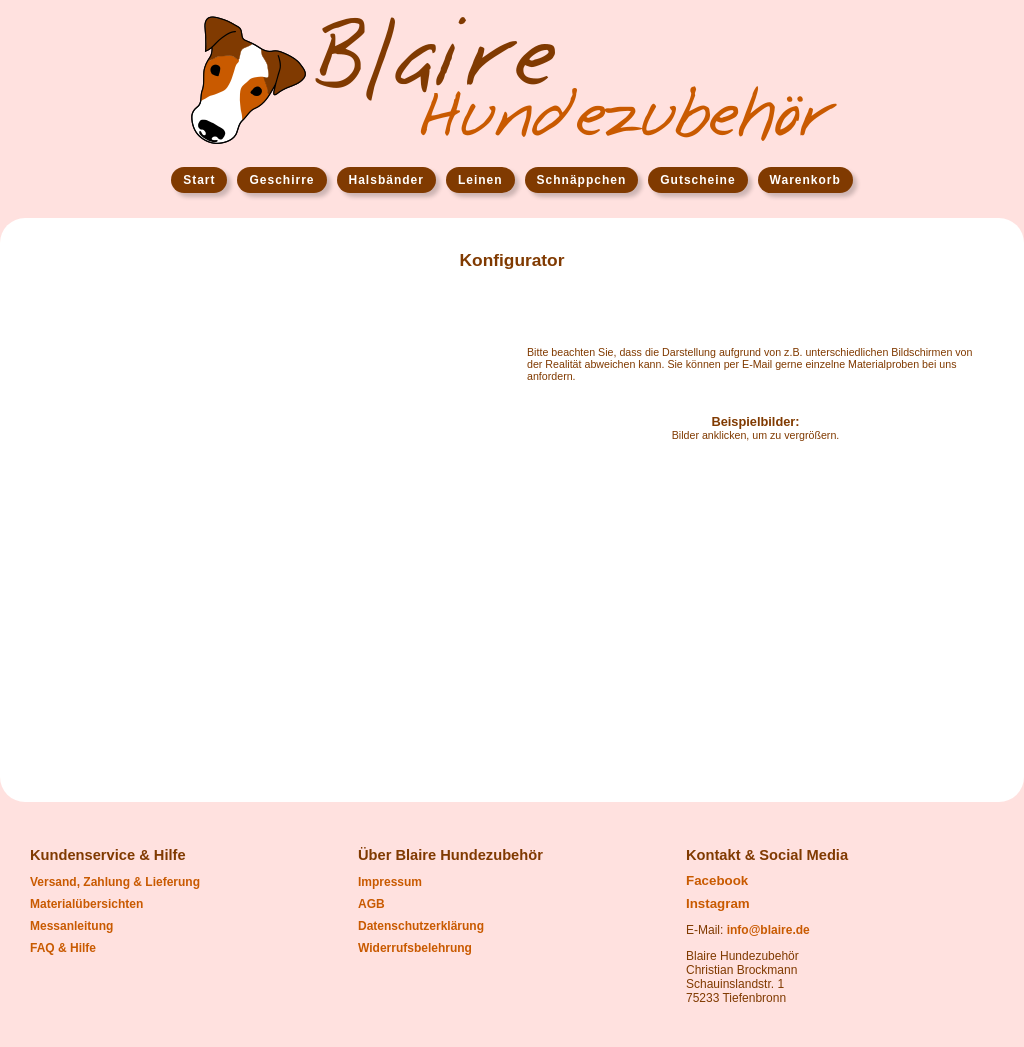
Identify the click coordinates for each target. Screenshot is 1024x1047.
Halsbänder (386, 180)
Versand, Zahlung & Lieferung (115, 882)
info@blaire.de (768, 930)
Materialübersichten (86, 904)
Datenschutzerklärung (421, 926)
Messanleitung (71, 926)
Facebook (717, 880)
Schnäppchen (582, 180)
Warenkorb (805, 180)
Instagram (718, 903)
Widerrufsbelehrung (415, 948)
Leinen (480, 180)
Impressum (390, 882)
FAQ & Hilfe (63, 948)
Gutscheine (697, 180)
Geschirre (281, 180)
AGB (371, 904)
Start (199, 180)
